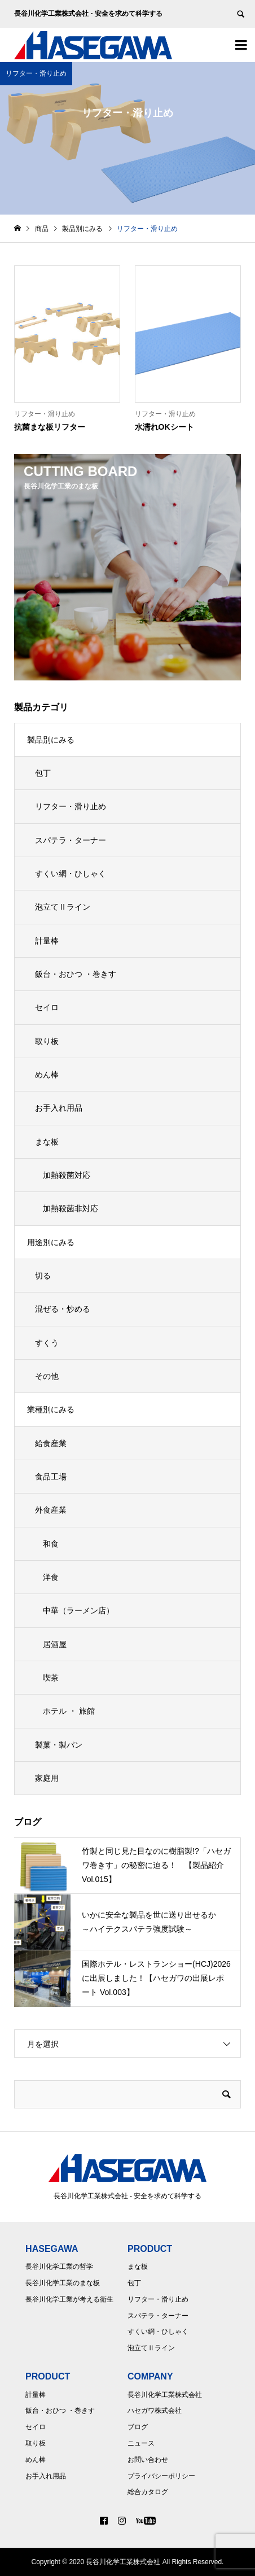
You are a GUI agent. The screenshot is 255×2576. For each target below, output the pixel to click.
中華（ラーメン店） (78, 1610)
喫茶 (51, 1677)
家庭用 (47, 1778)
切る (43, 1275)
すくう (47, 1342)
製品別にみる (50, 739)
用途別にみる (50, 1242)
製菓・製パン (58, 1744)
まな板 (47, 1141)
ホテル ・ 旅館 (69, 1710)
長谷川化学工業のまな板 (62, 2283)
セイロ (47, 1007)
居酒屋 (55, 1644)
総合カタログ (148, 2492)
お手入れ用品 (58, 1107)
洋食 (51, 1577)
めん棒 (47, 1074)
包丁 (43, 773)
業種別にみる (50, 1409)
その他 (47, 1376)
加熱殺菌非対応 (70, 1208)
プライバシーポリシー (161, 2476)
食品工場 (51, 1476)
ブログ (138, 2427)
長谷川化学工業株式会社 (165, 2395)
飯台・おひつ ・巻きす (75, 974)
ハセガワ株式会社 (155, 2411)
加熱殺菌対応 (66, 1175)
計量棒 (47, 940)
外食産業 (51, 1509)
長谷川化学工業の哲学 (59, 2267)
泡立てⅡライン (62, 906)
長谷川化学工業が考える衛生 (69, 2299)
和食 (51, 1543)
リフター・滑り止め (70, 806)
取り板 (47, 1041)
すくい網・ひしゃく (70, 873)
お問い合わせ (148, 2460)
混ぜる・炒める (62, 1308)
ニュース (141, 2443)
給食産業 (51, 1443)
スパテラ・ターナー (70, 840)
